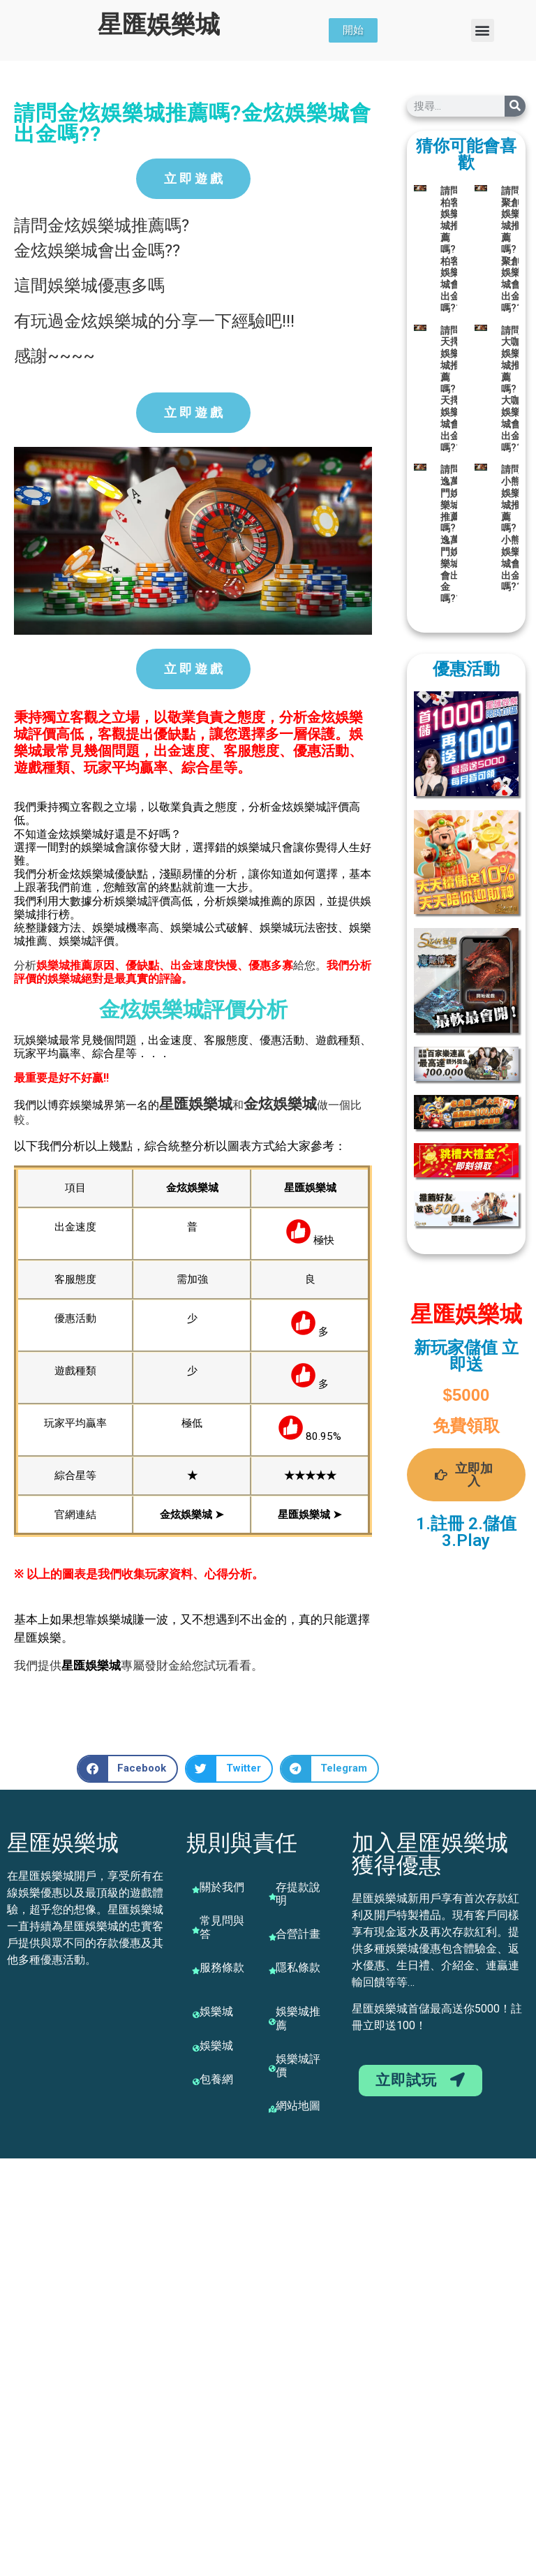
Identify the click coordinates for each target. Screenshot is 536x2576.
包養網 (216, 2079)
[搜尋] (515, 106)
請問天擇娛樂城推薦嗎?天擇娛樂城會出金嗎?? (450, 389)
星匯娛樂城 (159, 24)
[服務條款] (196, 1970)
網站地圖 (298, 2105)
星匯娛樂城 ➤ (310, 1514)
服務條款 (222, 1967)
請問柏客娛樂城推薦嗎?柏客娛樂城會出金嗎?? (450, 249)
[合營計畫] (272, 1937)
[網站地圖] (272, 2108)
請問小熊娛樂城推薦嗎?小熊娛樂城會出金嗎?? (511, 528)
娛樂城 (210, 1104)
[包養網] (196, 2081)
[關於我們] (196, 1889)
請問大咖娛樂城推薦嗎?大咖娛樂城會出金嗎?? (511, 389)
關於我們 (222, 1887)
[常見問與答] (196, 1930)
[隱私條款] (272, 1970)
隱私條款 (298, 1967)
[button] (482, 30)
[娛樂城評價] (272, 2068)
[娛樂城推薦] (272, 2021)
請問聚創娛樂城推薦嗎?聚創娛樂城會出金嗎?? (511, 249)
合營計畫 (298, 1934)
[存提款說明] (272, 1896)
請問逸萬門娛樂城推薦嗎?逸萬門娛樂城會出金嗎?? (450, 534)
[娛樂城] (196, 2014)
